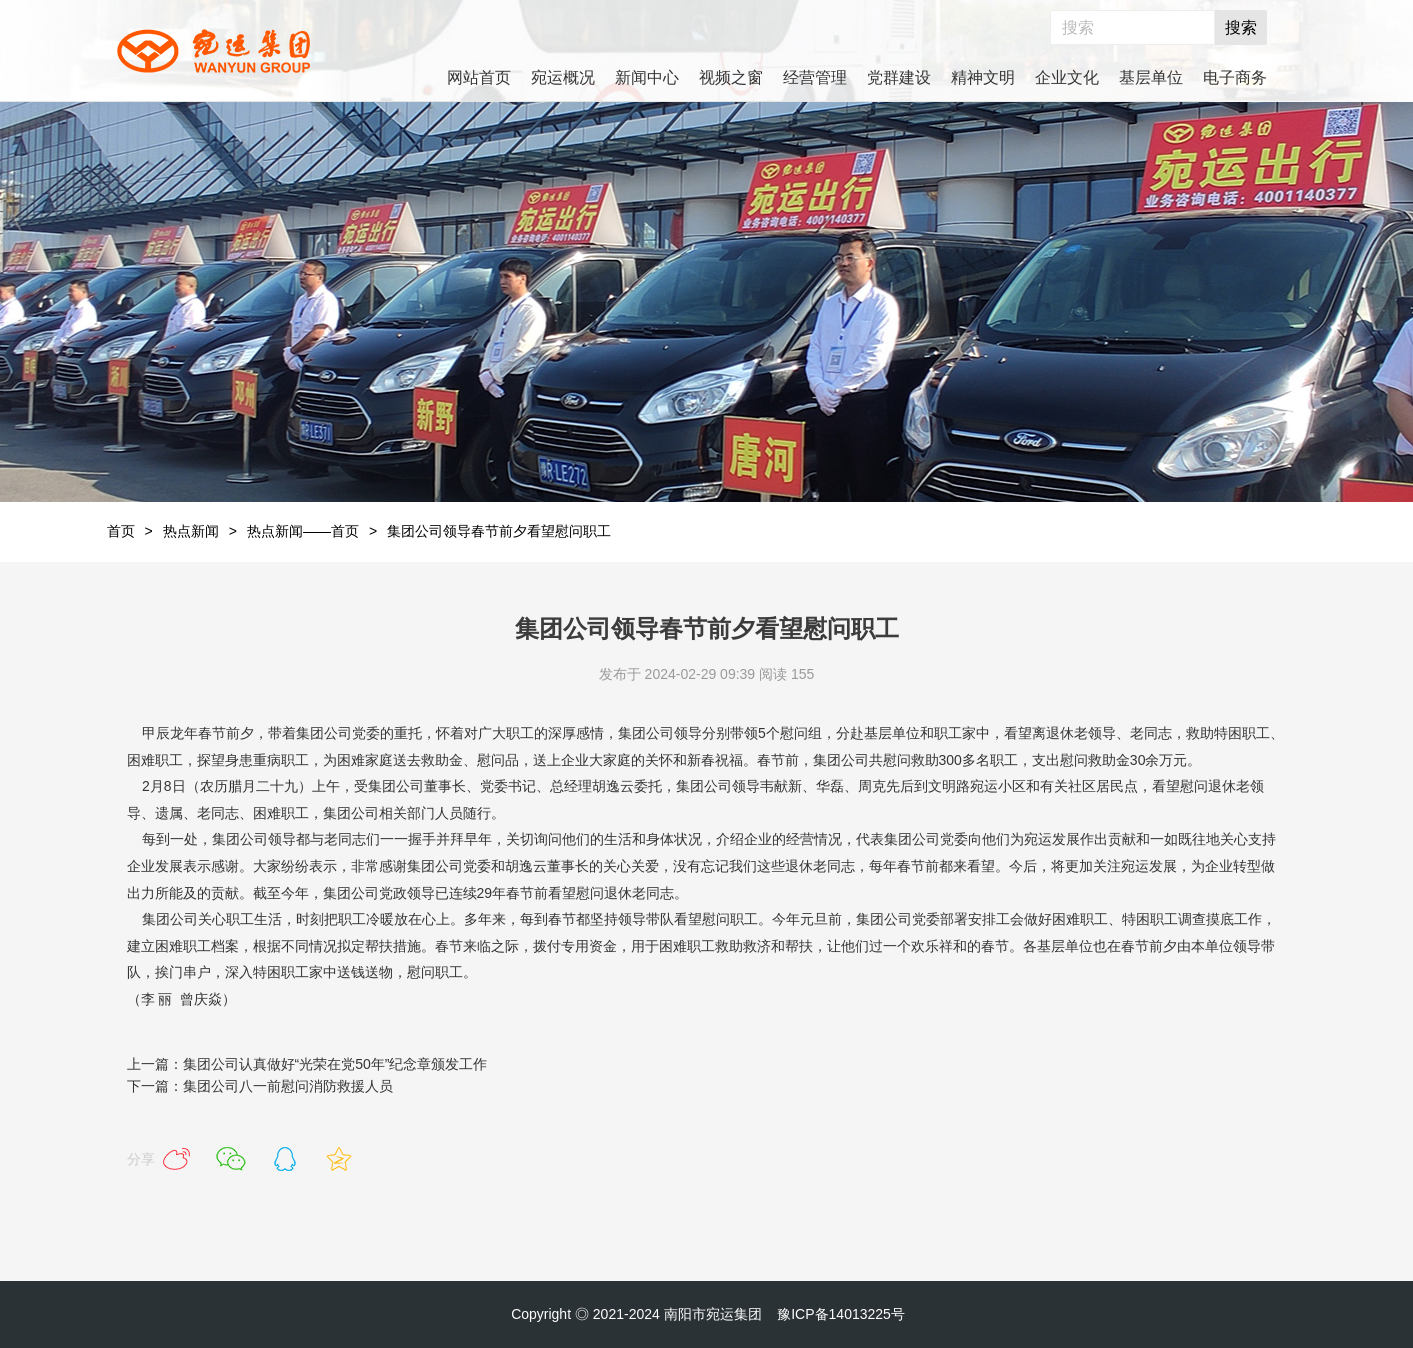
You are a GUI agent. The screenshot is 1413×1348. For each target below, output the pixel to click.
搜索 (1241, 27)
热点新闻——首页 (303, 531)
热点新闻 (191, 531)
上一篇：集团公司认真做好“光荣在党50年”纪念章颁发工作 (307, 1064)
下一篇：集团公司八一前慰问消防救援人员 (260, 1086)
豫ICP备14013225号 (841, 1314)
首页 (121, 531)
